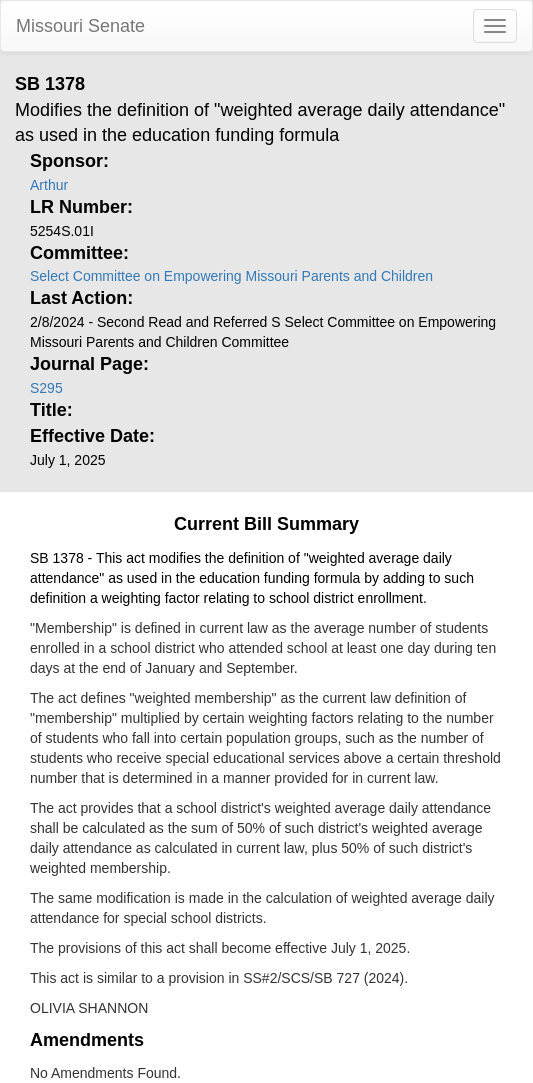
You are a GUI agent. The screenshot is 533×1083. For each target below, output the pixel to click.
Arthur (49, 185)
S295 (46, 388)
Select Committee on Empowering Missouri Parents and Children (231, 276)
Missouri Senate (80, 26)
